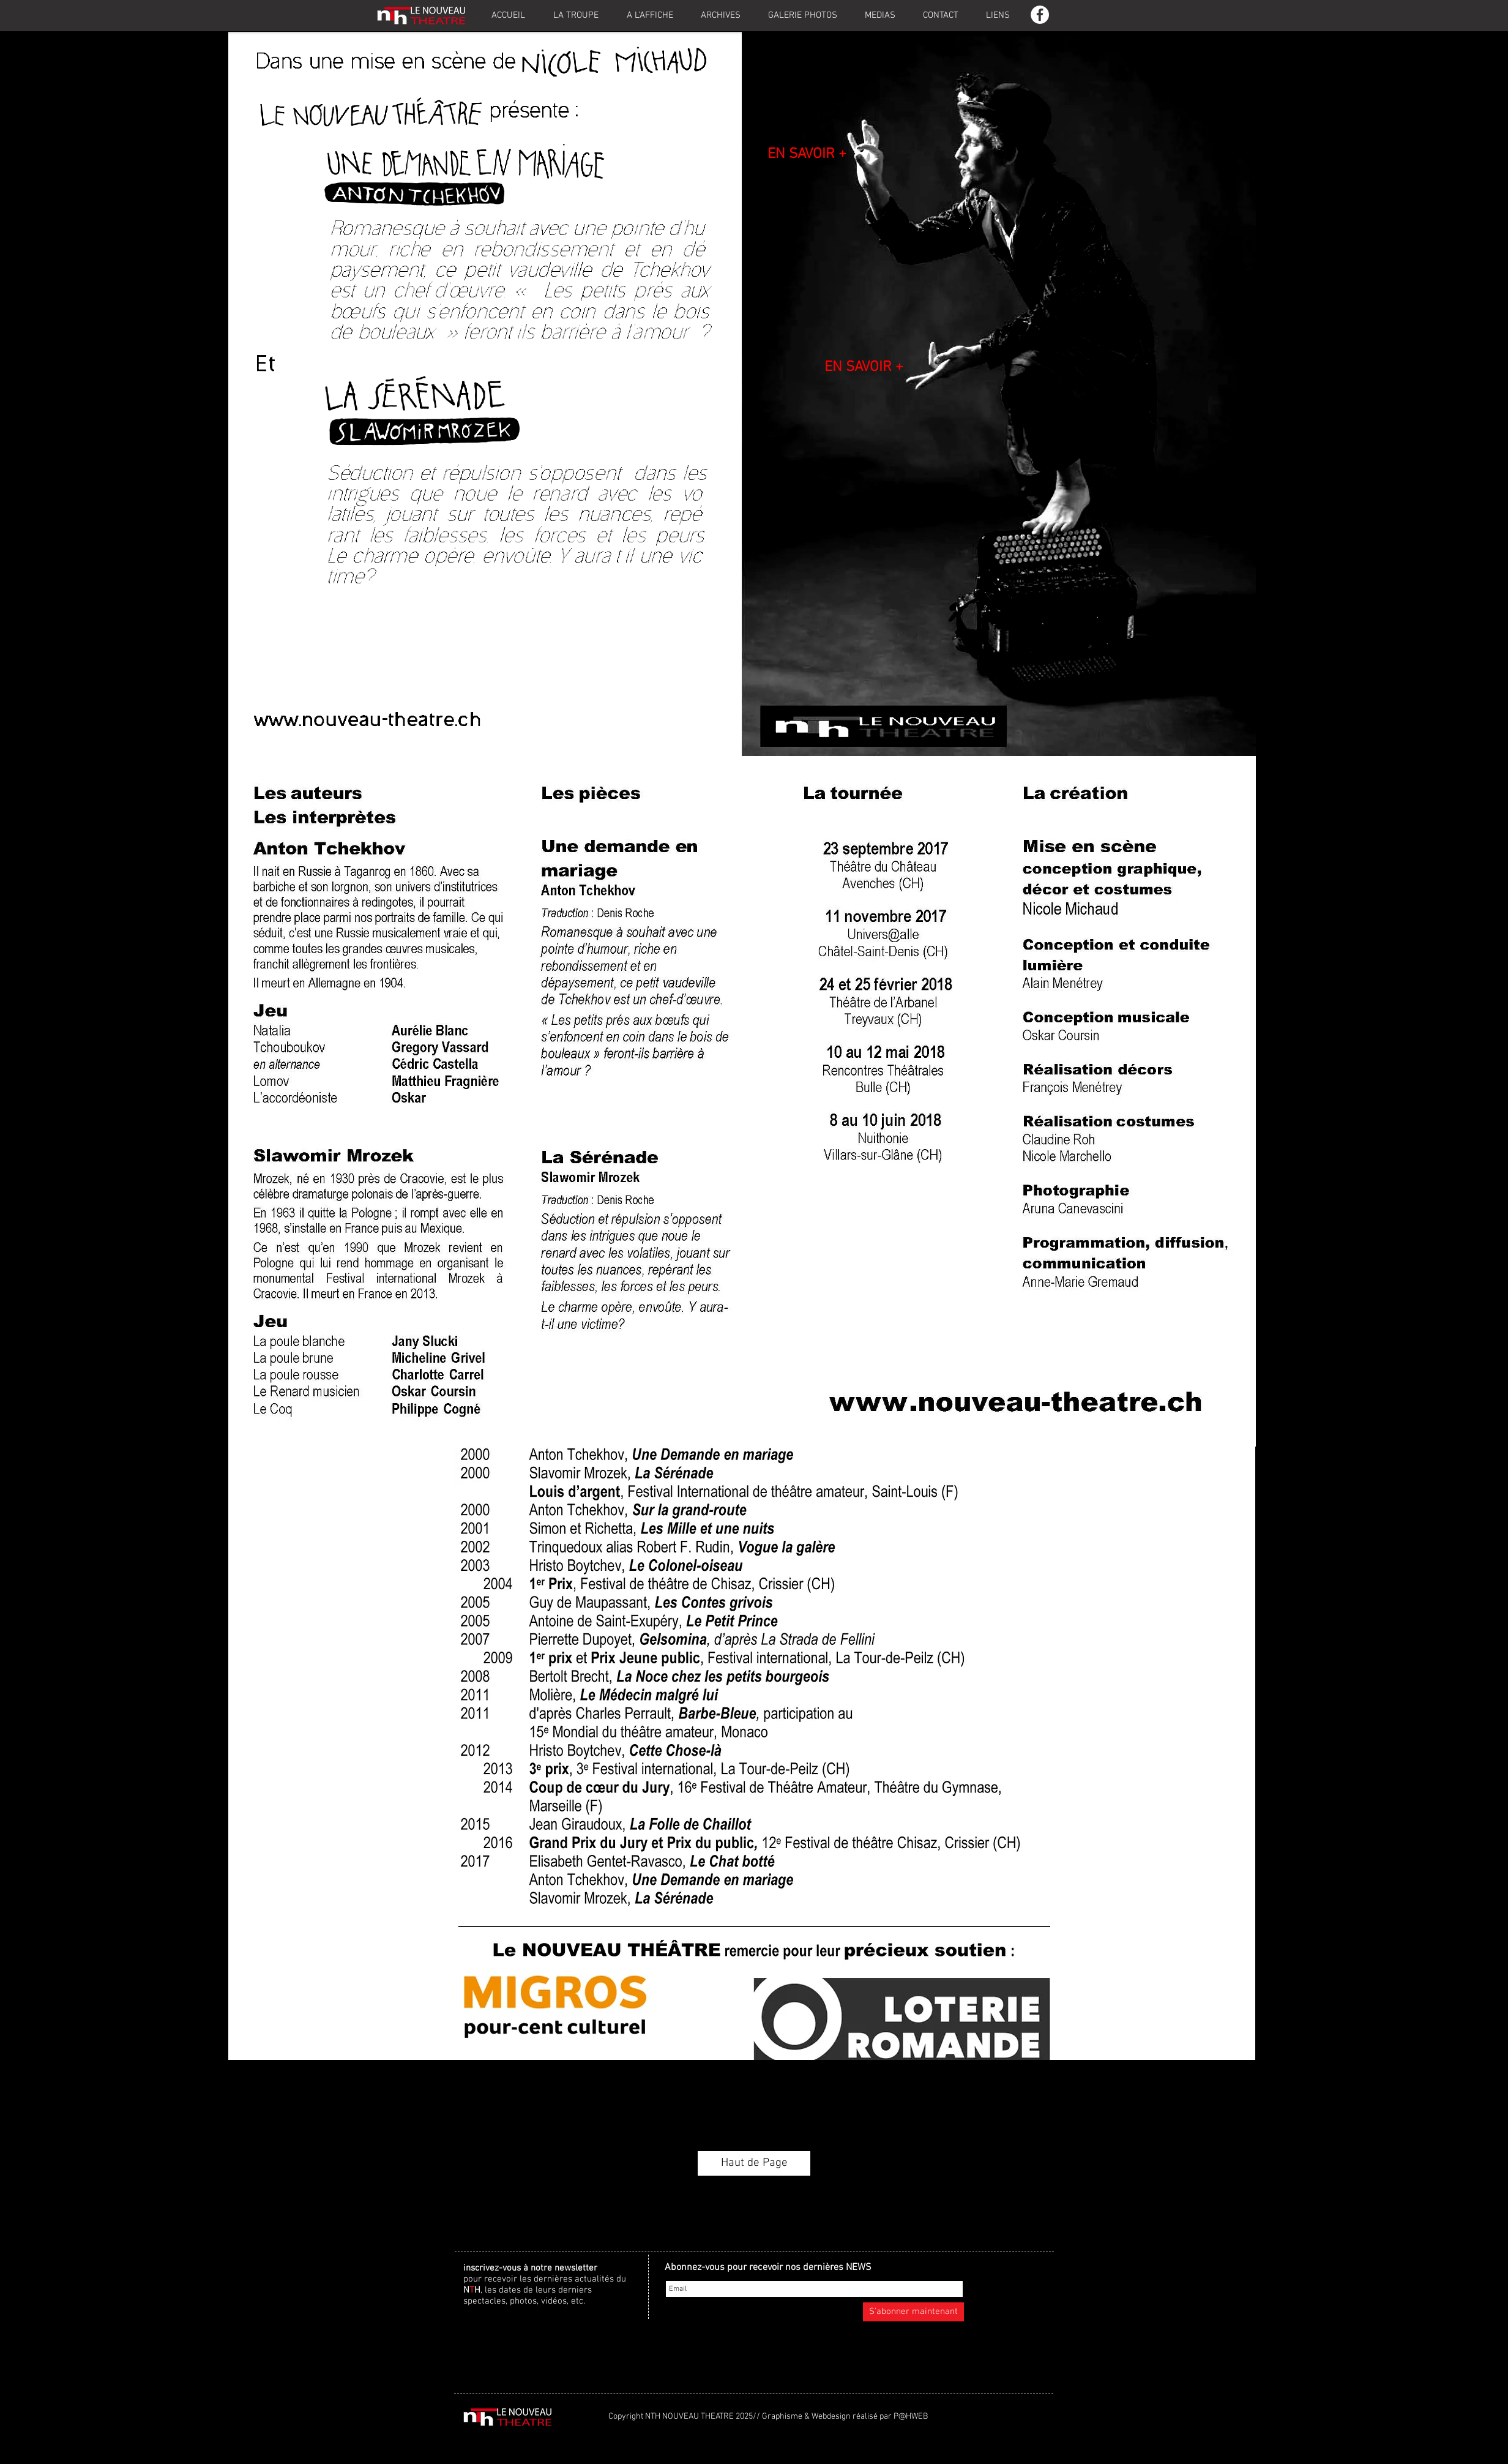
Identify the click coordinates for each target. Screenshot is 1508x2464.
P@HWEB (911, 2416)
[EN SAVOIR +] (807, 154)
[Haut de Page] (754, 2163)
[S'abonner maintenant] (913, 2311)
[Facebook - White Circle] (1040, 15)
